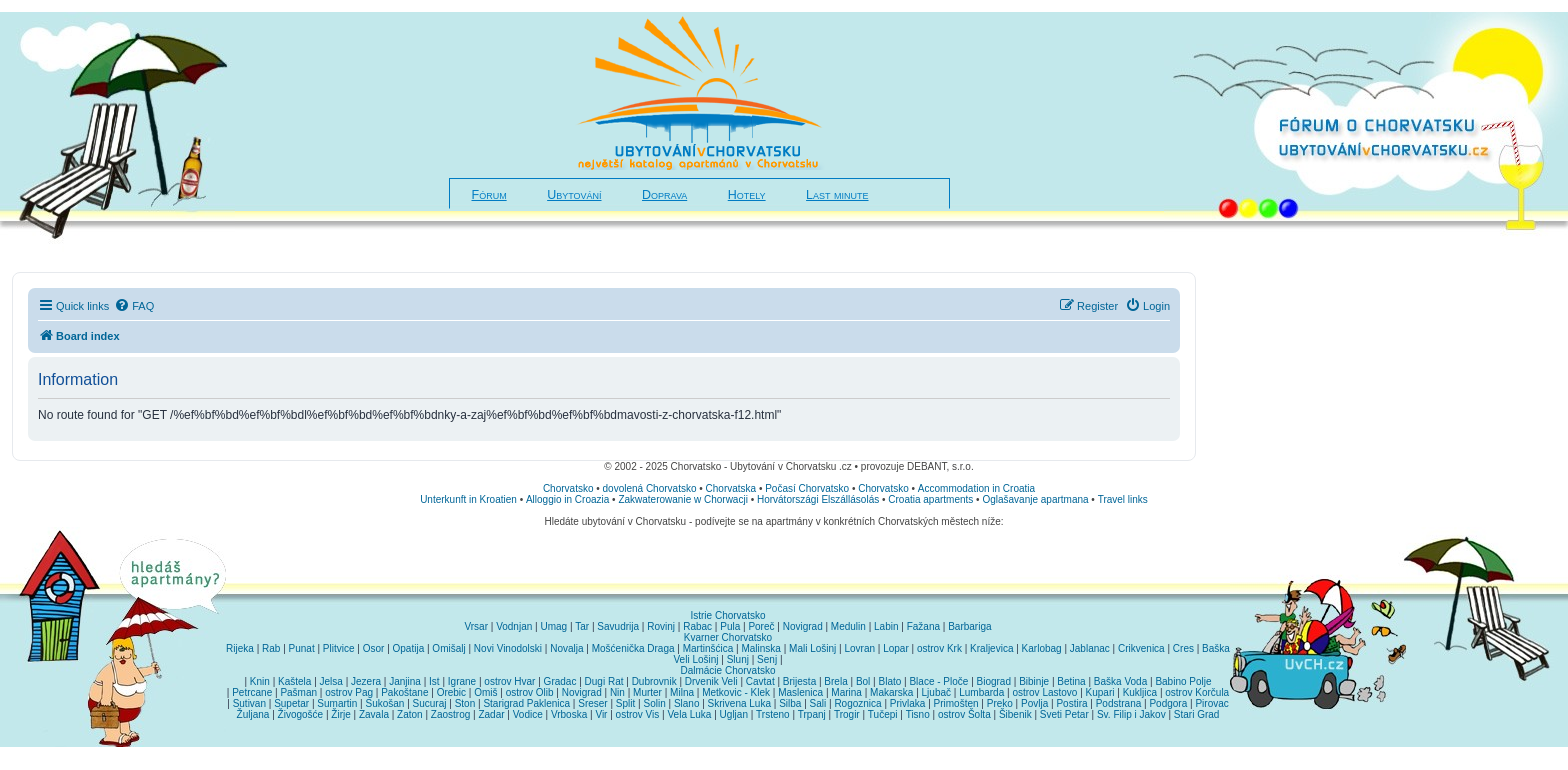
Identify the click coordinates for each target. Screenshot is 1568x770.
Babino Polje (1183, 681)
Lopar (896, 648)
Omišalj (448, 648)
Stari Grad (1197, 714)
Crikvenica (1141, 648)
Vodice (528, 714)
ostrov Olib (530, 692)
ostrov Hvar (509, 681)
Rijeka (240, 648)
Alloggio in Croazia (567, 499)
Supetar (291, 703)
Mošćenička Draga (633, 648)
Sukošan (385, 703)
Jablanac (1090, 648)
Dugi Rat (604, 681)
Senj (767, 659)
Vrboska (569, 714)
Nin (617, 692)
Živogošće (301, 714)
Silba (790, 703)
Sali (818, 703)
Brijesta (799, 681)
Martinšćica (708, 648)
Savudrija (618, 626)
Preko (1000, 703)
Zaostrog (450, 714)
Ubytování (574, 195)
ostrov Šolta (964, 714)
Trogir (847, 714)
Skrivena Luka (739, 703)
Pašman (298, 692)
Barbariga (969, 626)
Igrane (462, 681)
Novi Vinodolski (508, 648)
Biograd (994, 681)
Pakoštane (404, 692)
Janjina (405, 681)
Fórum (489, 195)
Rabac (697, 626)
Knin (260, 681)
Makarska (891, 692)
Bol (863, 681)
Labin (886, 626)
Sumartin (337, 703)
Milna (682, 692)
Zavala (374, 714)
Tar (582, 626)
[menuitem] (134, 306)
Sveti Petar (1064, 714)
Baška (1216, 648)
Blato (889, 681)
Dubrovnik (654, 681)
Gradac (560, 681)
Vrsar (476, 626)
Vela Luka (690, 714)
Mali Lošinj (812, 648)
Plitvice (339, 648)
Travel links (1123, 499)
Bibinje (1034, 681)
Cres (1183, 648)
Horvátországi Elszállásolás (818, 499)
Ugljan (734, 714)
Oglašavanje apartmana (1035, 499)
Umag (553, 626)
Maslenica (800, 692)
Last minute (837, 195)
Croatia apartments (930, 499)
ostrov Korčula (1197, 692)
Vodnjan (514, 626)
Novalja (566, 648)
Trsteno (773, 714)
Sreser (592, 703)
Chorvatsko (568, 488)
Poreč (761, 626)
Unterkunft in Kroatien (468, 499)
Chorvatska (731, 488)
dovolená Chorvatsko (650, 488)
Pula (730, 626)
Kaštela (294, 681)
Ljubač (936, 692)
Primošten (956, 703)
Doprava (664, 195)
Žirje (340, 714)
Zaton (410, 714)
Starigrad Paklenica (526, 703)
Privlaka (908, 703)
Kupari (1100, 692)
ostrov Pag (349, 692)
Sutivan (249, 703)
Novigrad (803, 626)
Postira (1071, 703)
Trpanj (812, 714)
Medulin (848, 626)
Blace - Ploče (938, 681)
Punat (302, 648)
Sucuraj (430, 703)
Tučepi (883, 714)
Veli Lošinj (696, 659)
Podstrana (1119, 703)
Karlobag (1042, 648)
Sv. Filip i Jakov (1131, 714)
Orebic (451, 692)
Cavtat (760, 681)
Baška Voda (1120, 681)
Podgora (1168, 703)
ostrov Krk (939, 648)
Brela (835, 681)
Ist (434, 681)
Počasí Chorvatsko (807, 488)
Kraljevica (991, 648)
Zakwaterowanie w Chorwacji (683, 499)
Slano (687, 703)
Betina (1071, 681)
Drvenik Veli (711, 681)
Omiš (485, 692)
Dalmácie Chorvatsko (727, 670)
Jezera (366, 681)
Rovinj (661, 626)
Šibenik (1015, 714)
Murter (647, 692)
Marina (846, 692)
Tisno (918, 714)
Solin (654, 703)
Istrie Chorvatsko (727, 615)
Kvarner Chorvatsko (728, 637)
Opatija (409, 648)
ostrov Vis (638, 714)
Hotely (747, 195)
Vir (601, 714)
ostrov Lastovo (1044, 692)
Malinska (760, 648)
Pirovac (1211, 703)
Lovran (859, 648)
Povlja (1034, 703)
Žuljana (253, 714)
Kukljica (1140, 692)
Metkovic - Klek (736, 692)
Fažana (923, 626)
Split (625, 703)
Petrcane (252, 692)
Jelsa (331, 681)
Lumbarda (981, 692)
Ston (465, 703)
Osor (374, 648)
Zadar (491, 714)
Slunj (738, 659)
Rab (271, 648)
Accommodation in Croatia (976, 488)
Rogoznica (857, 703)
